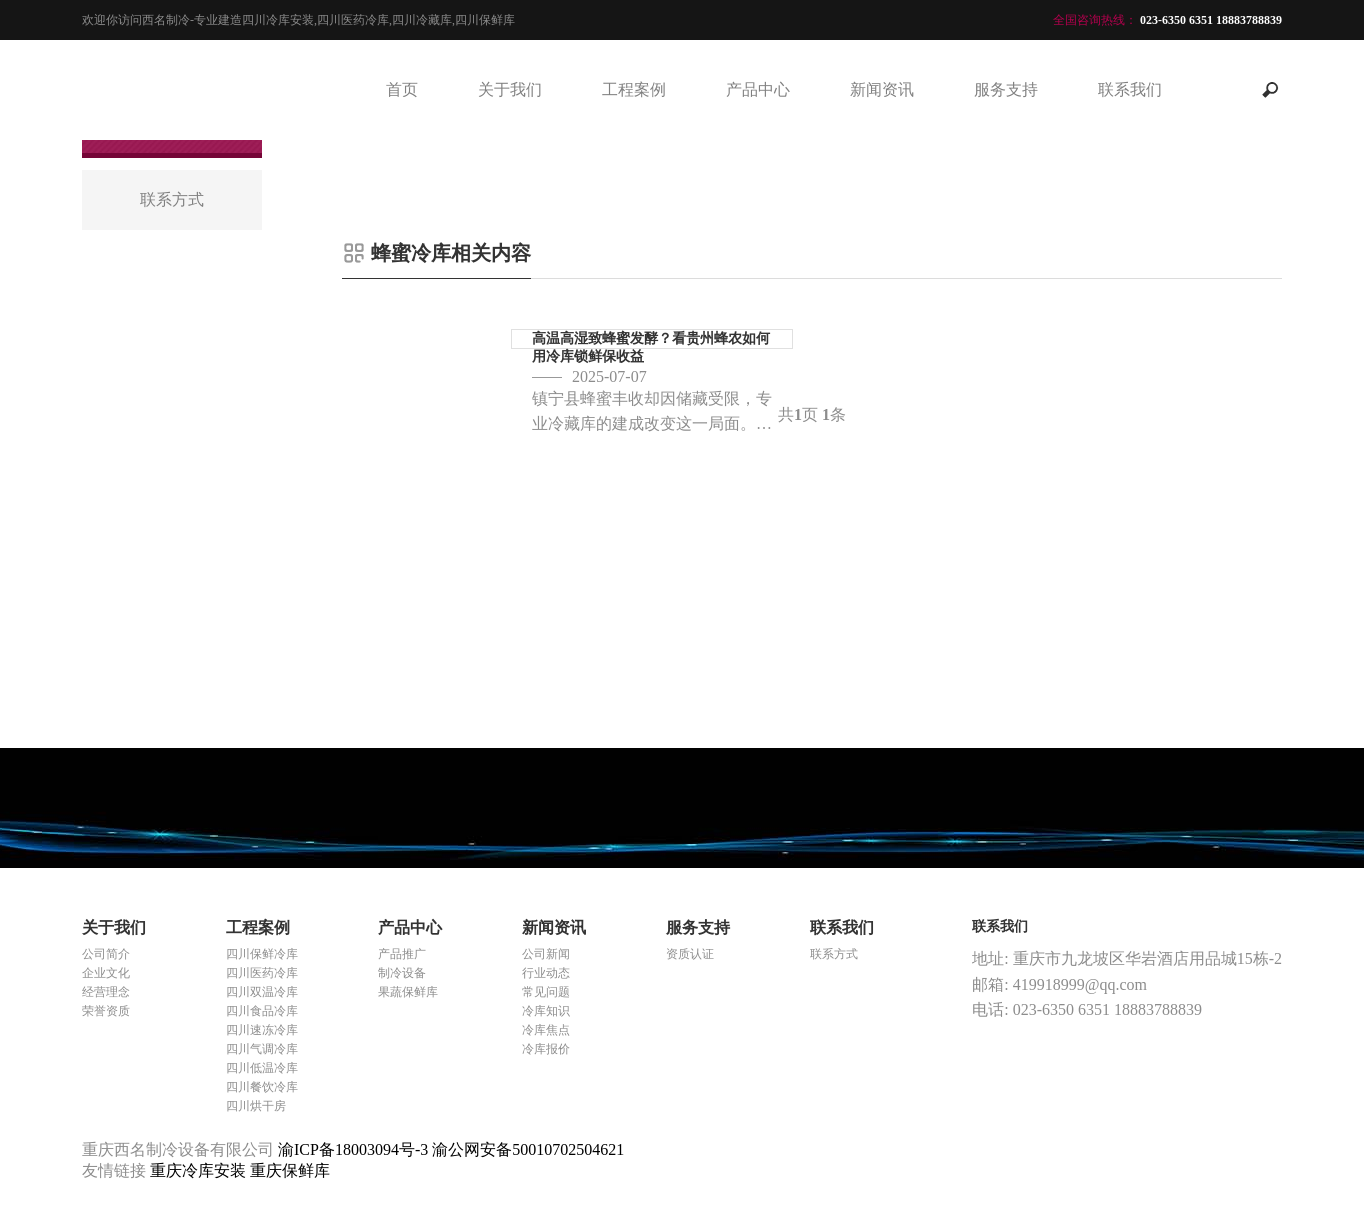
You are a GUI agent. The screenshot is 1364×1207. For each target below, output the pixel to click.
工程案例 (634, 89)
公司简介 (106, 954)
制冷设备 (402, 973)
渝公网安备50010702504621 (528, 1149)
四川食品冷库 (262, 1011)
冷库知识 (546, 1011)
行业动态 (546, 973)
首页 (402, 89)
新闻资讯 (882, 89)
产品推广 (402, 954)
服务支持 (1006, 89)
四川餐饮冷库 (262, 1087)
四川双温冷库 (262, 992)
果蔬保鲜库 (408, 992)
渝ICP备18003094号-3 (353, 1149)
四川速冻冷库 (262, 1030)
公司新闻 (546, 954)
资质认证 (690, 954)
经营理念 (106, 992)
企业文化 (106, 973)
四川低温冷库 (262, 1068)
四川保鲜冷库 (262, 954)
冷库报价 (546, 1049)
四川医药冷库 (262, 973)
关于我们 (510, 89)
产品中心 (758, 89)
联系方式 (834, 954)
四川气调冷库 (262, 1049)
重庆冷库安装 (200, 1170)
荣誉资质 (106, 1011)
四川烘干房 (256, 1106)
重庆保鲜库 (290, 1170)
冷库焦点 (546, 1030)
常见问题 (546, 992)
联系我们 (1130, 89)
